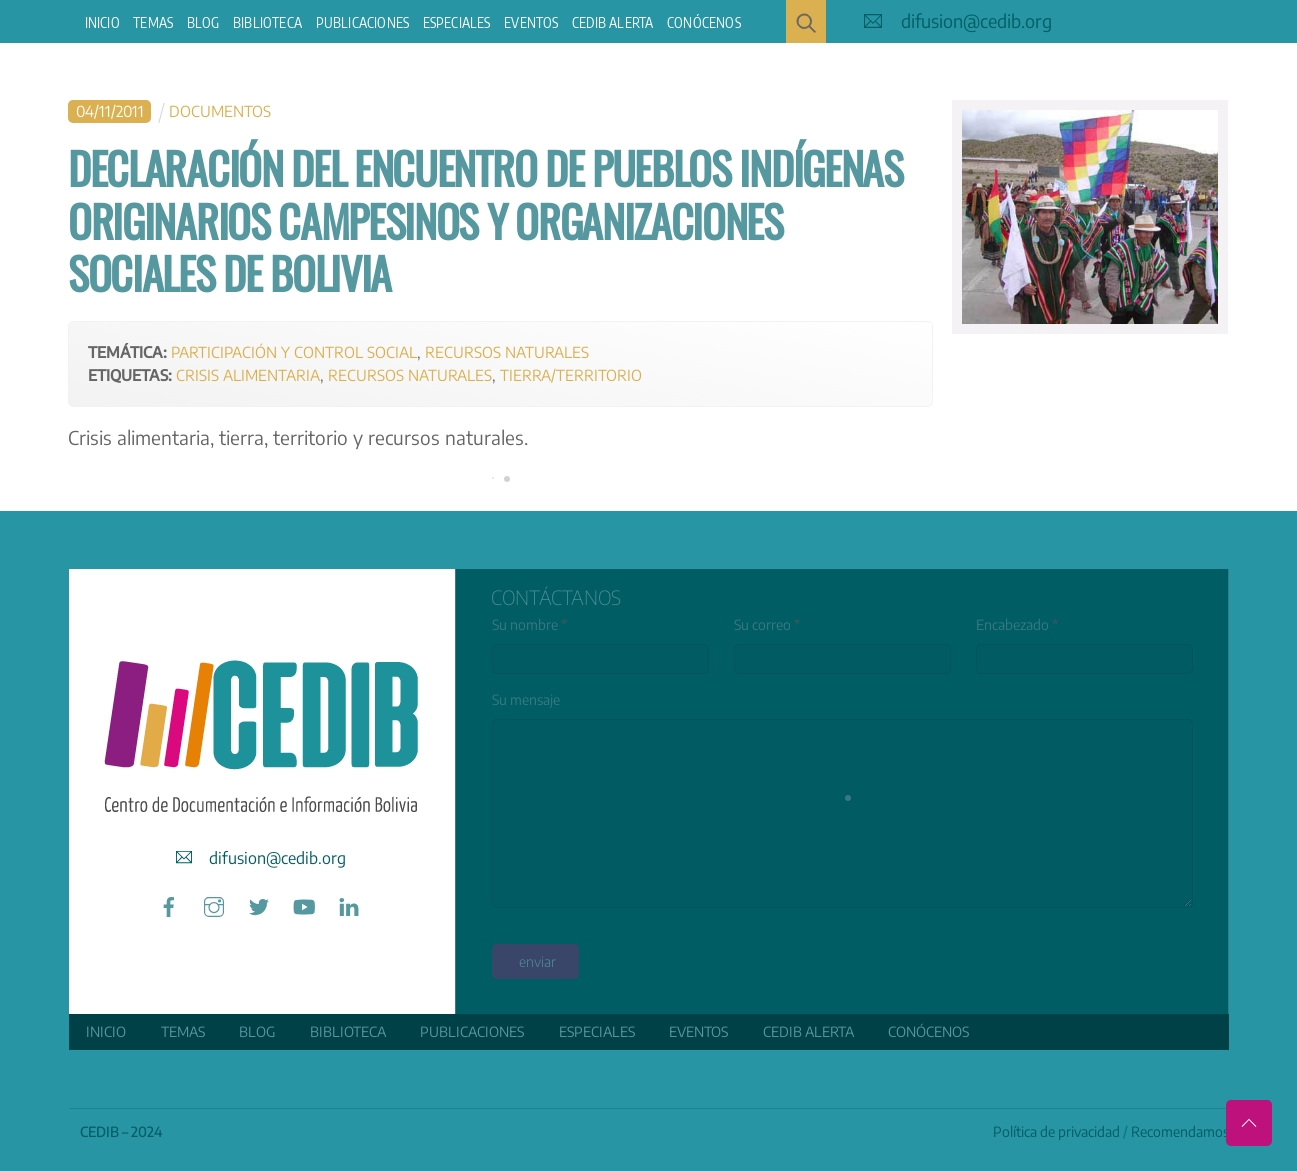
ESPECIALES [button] (457, 22)
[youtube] (304, 903)
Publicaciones (363, 22)
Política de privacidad (1056, 1131)
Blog (203, 22)
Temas (153, 22)
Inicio (102, 22)
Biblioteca (267, 22)
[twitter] (259, 903)
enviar (537, 961)
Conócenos (704, 22)
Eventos (531, 22)
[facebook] (169, 903)
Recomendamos (1180, 1131)
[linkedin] (349, 903)
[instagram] (214, 903)
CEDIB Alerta (612, 22)
